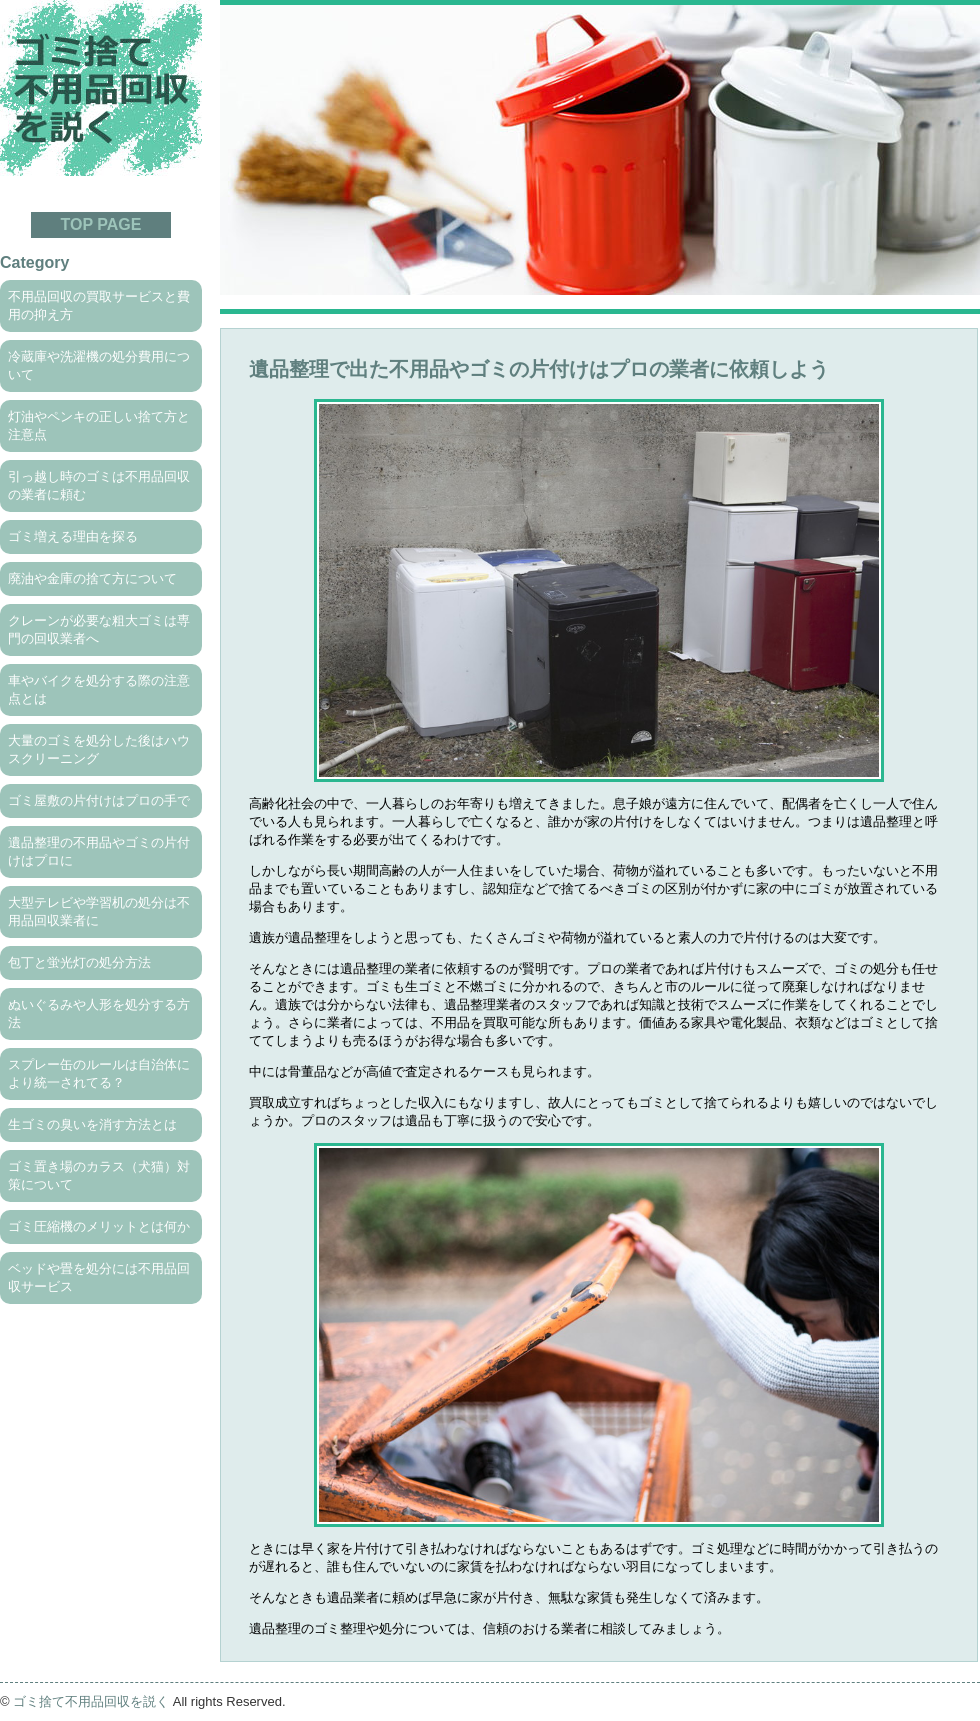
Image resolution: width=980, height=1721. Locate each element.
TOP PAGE (101, 224)
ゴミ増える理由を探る (73, 536)
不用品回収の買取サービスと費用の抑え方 (99, 305)
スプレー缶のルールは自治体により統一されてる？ (99, 1073)
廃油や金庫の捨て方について (92, 578)
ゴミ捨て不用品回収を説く (91, 1701)
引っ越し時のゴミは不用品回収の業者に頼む (99, 485)
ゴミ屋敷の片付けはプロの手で (99, 800)
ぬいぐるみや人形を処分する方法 (99, 1013)
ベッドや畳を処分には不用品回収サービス (99, 1277)
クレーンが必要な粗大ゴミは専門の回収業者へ (99, 629)
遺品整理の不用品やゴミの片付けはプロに (99, 851)
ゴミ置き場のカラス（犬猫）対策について (99, 1175)
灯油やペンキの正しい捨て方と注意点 (99, 425)
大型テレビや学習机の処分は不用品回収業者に (99, 911)
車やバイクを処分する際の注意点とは (99, 689)
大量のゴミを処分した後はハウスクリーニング (99, 749)
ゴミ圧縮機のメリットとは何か (99, 1226)
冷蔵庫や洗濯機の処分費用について (99, 365)
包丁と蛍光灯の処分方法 (79, 962)
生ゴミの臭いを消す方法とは (92, 1124)
